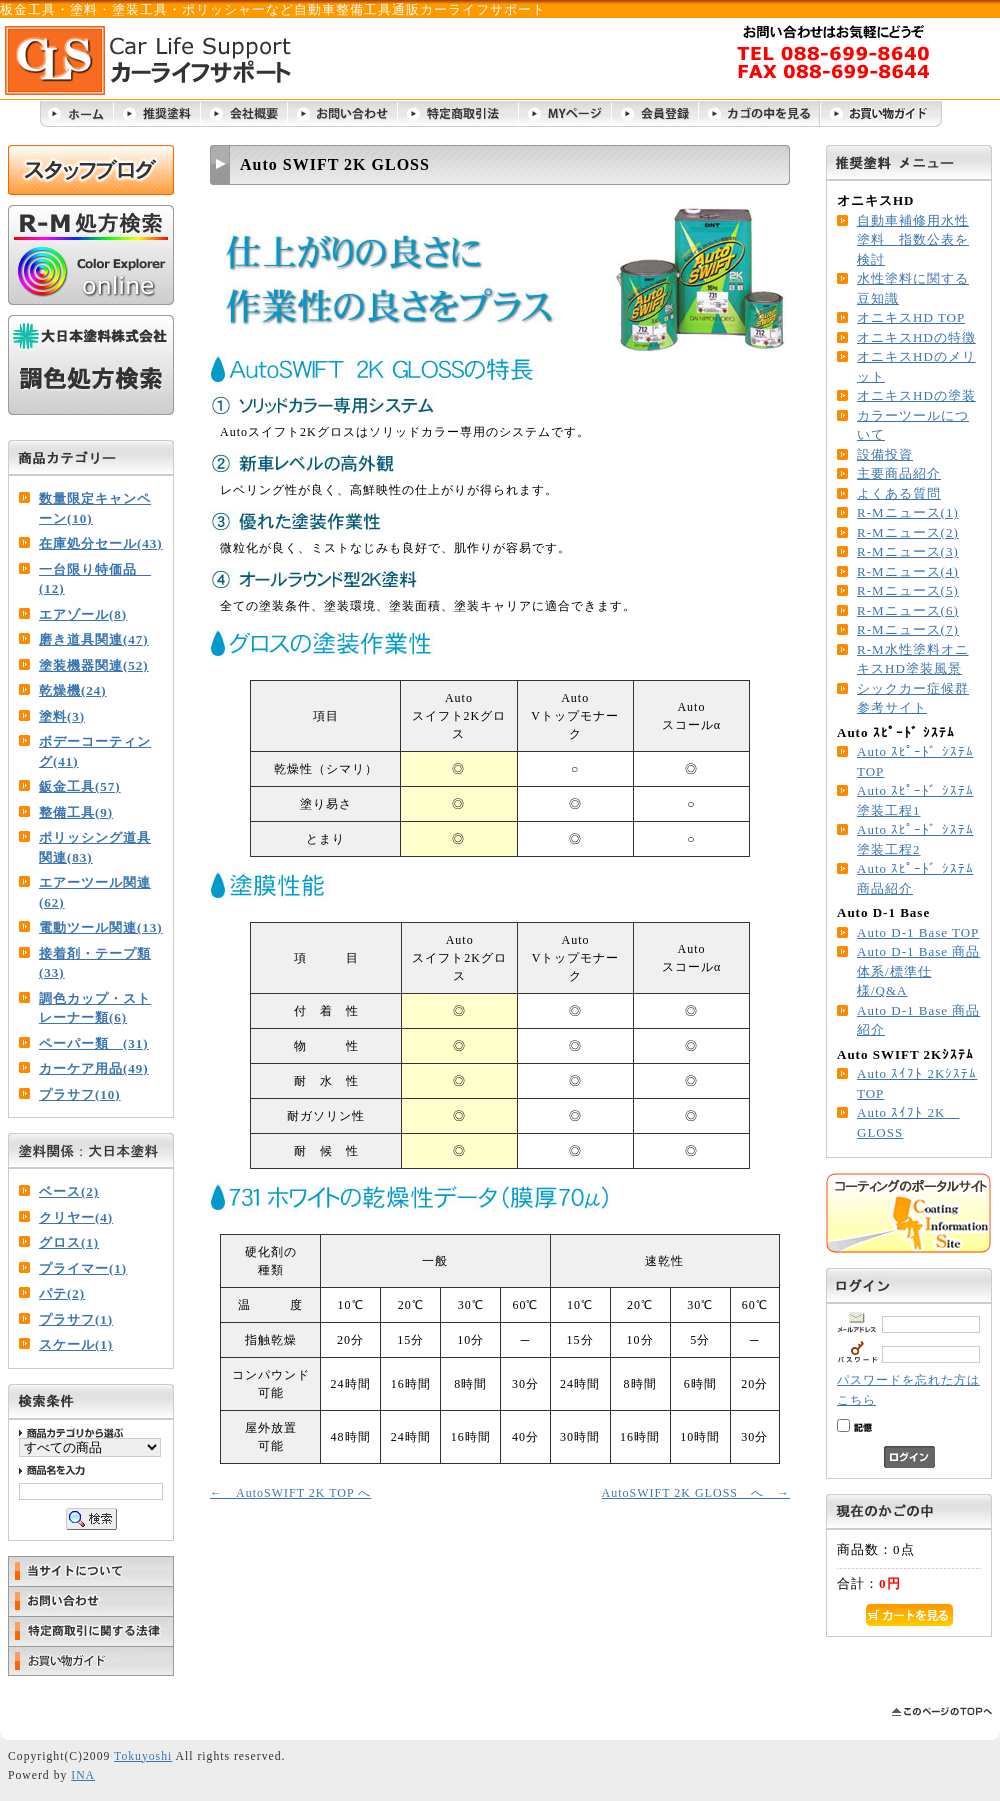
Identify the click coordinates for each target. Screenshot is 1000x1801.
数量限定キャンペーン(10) (95, 508)
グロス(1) (69, 1242)
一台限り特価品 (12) (95, 579)
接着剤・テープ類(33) (95, 963)
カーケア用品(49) (94, 1068)
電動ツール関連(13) (101, 927)
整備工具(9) (76, 812)
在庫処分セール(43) (101, 543)
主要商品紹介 (899, 473)
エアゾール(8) (83, 614)
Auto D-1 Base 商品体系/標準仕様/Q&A (918, 971)
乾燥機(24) (73, 690)
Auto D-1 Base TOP (918, 932)
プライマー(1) (83, 1268)
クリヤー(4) (76, 1217)
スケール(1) (76, 1344)
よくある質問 (899, 493)
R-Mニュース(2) (908, 532)
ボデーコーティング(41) (95, 751)
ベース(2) (69, 1191)
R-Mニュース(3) (908, 551)
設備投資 (885, 454)
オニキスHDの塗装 (916, 395)
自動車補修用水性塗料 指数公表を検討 (913, 240)
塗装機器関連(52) (94, 665)
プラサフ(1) (76, 1319)
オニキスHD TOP (911, 317)
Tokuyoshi (143, 1756)
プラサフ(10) (80, 1094)
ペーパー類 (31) (94, 1043)
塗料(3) (62, 716)
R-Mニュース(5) (908, 590)
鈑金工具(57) (80, 786)
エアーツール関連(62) (95, 892)
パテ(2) (62, 1293)
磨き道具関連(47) (94, 639)
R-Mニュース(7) (908, 629)
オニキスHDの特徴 (916, 337)
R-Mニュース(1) (908, 512)
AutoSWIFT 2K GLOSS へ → (696, 1493)
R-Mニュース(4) (908, 571)
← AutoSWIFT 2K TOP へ (290, 1493)
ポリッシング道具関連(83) (95, 847)
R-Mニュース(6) (908, 610)
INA (83, 1775)
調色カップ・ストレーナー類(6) (95, 1008)
